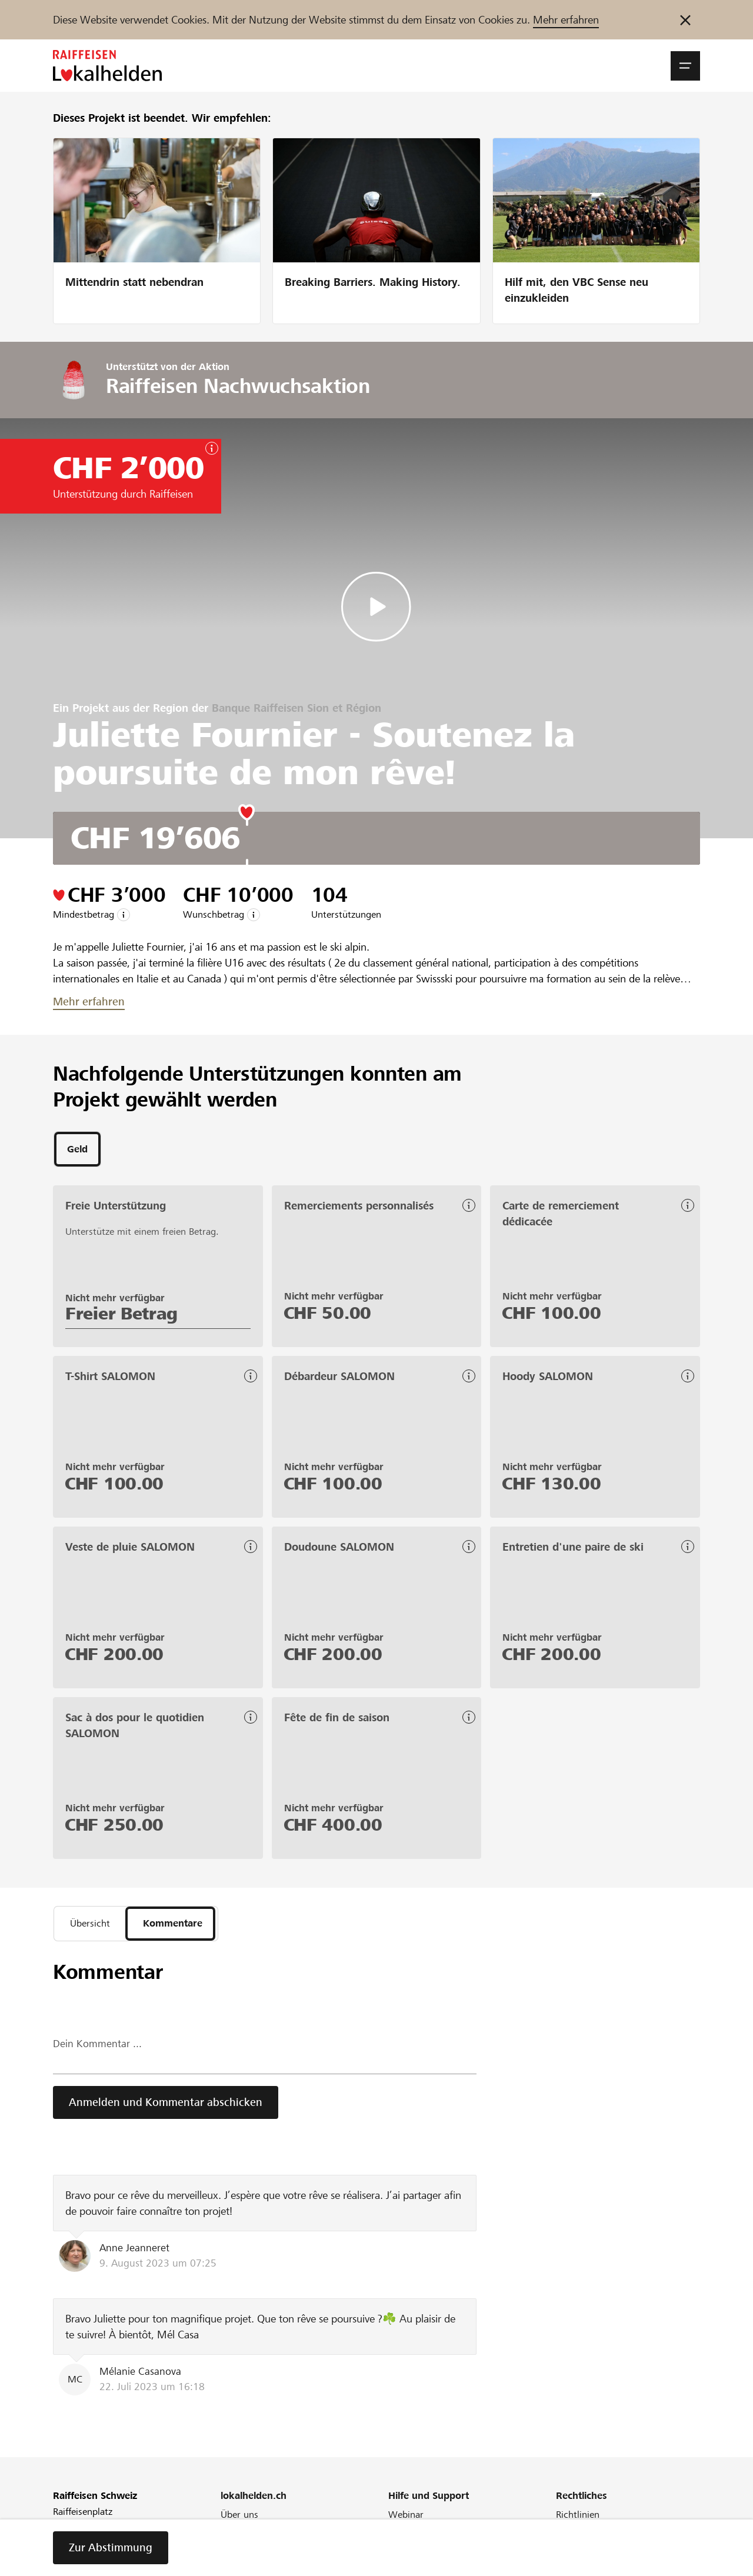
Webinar (406, 2518)
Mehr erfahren (566, 20)
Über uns (239, 2518)
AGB (565, 2534)
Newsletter (243, 2566)
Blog (230, 2550)
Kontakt (404, 2566)
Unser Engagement (260, 2534)
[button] (685, 66)
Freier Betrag (121, 1315)
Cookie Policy (584, 2550)
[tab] (77, 1150)
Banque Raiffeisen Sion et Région (296, 708)
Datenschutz (582, 2566)
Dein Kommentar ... (97, 2048)
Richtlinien (577, 2518)
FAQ (397, 2534)
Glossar (403, 2550)
